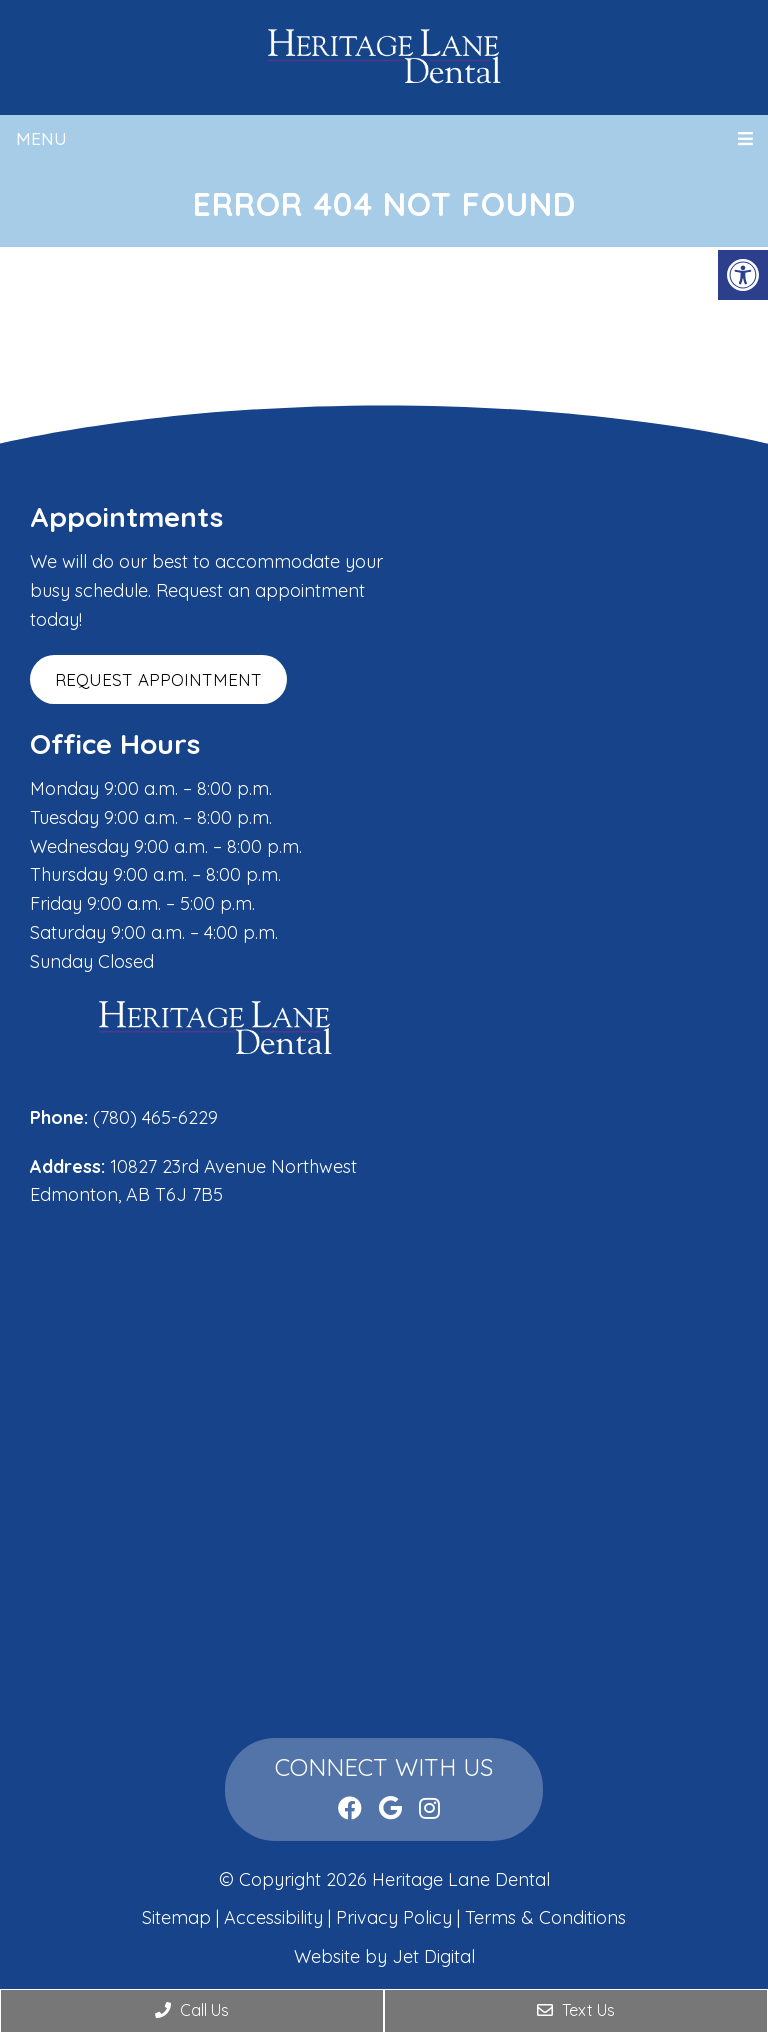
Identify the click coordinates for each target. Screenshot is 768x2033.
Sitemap (176, 1917)
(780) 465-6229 (155, 1117)
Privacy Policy (396, 1917)
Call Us (192, 2010)
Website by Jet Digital (384, 1956)
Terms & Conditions (545, 1917)
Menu (41, 138)
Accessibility (273, 1917)
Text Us (576, 2010)
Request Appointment (158, 679)
